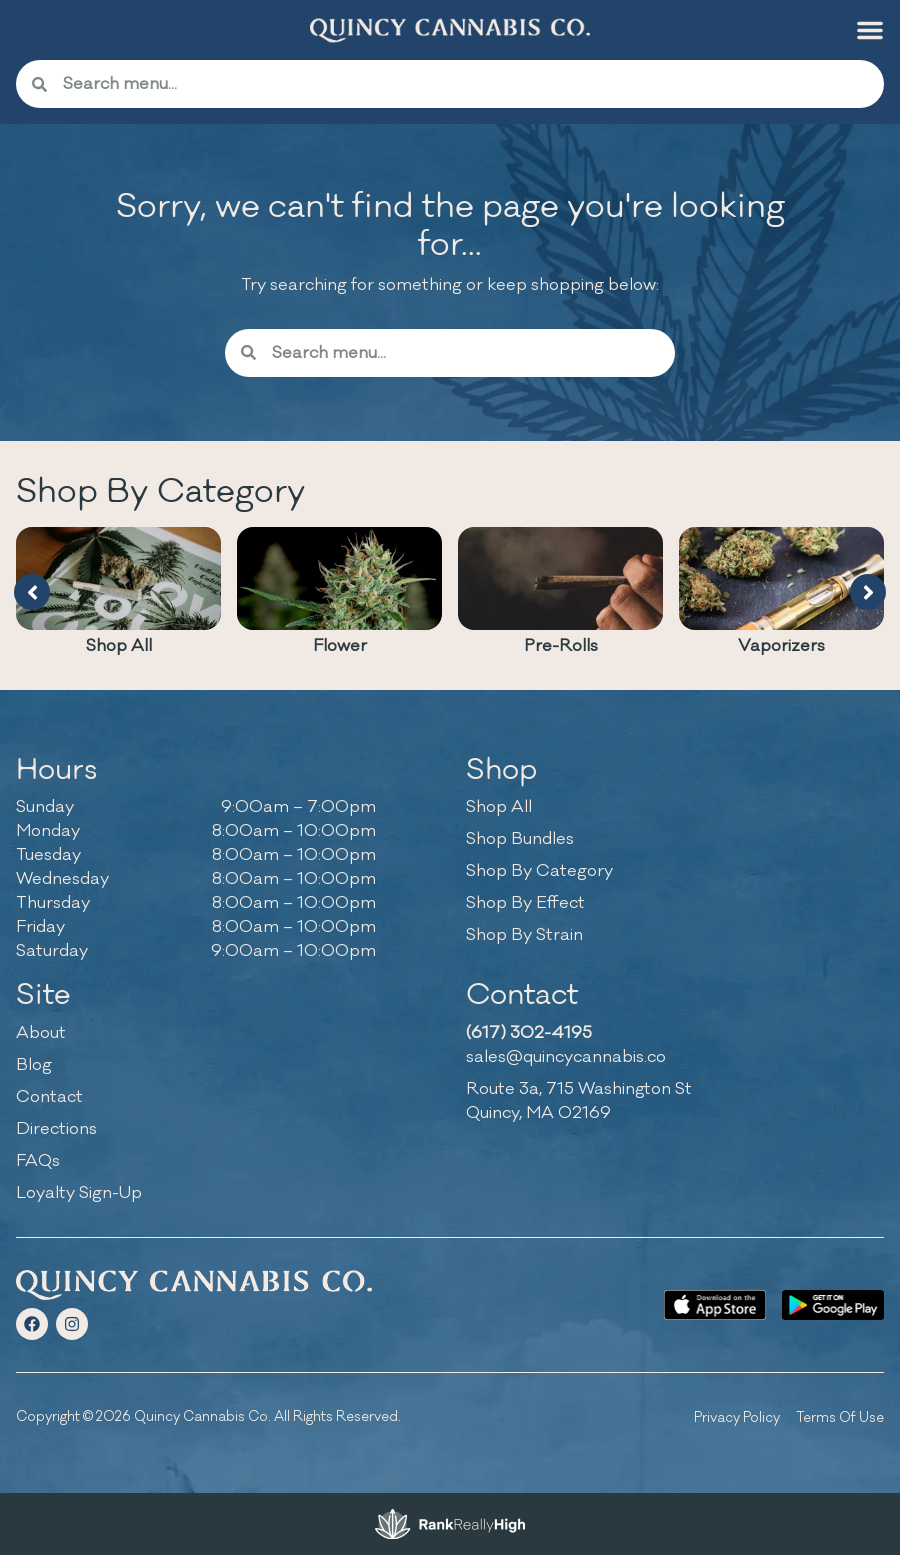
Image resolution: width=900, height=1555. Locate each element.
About (41, 1033)
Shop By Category (539, 871)
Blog (34, 1065)
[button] (870, 30)
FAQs (38, 1161)
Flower (340, 646)
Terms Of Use (840, 1417)
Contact (49, 1097)
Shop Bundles (520, 839)
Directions (56, 1129)
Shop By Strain (524, 935)
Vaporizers (781, 646)
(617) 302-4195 (529, 1033)
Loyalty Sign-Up (79, 1193)
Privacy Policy (737, 1417)
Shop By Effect (525, 903)
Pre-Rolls (561, 646)
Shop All (119, 646)
